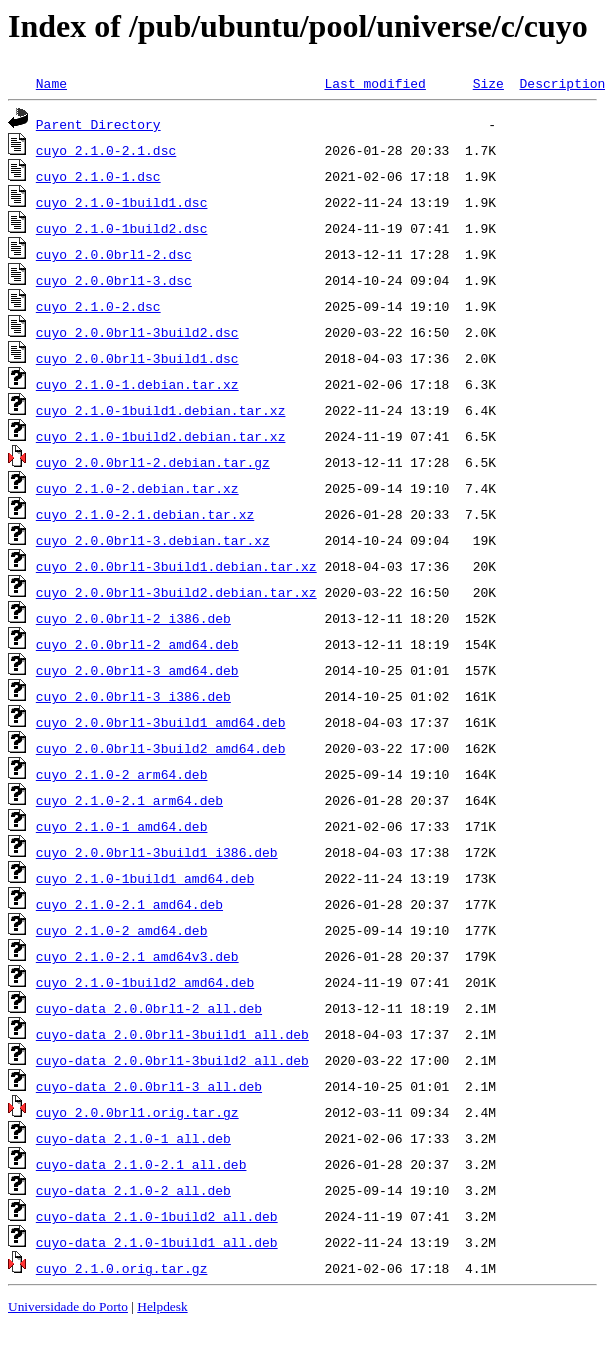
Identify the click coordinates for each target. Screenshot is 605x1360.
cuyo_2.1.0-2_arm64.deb (122, 774)
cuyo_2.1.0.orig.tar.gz (122, 1268)
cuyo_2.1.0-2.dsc (98, 306)
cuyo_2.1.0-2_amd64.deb (122, 930)
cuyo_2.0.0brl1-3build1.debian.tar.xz (176, 566)
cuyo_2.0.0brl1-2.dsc (114, 254)
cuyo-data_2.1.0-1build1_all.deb (157, 1242)
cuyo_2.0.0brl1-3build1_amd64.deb (161, 722)
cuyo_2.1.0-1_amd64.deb (122, 826)
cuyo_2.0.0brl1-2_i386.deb (133, 618)
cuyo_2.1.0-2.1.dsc (106, 150)
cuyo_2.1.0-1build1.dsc (122, 202)
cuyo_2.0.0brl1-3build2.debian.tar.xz (176, 592)
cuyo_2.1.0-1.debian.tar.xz (137, 384)
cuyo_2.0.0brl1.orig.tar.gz (137, 1112)
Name (51, 83)
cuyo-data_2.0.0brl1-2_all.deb (149, 1008)
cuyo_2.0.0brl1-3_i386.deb (133, 696)
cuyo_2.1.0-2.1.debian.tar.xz (145, 514)
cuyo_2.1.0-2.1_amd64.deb (129, 904)
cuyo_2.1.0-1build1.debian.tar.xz (161, 410)
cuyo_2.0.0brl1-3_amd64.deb (137, 670)
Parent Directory (98, 124)
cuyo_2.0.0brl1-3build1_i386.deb (157, 852)
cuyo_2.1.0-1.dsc (98, 176)
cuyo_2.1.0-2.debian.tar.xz (137, 488)
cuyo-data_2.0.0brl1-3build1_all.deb (172, 1034)
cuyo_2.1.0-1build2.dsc (122, 228)
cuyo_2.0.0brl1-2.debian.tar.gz (153, 462)
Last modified (374, 83)
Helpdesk (162, 1306)
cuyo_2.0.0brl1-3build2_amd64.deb (161, 748)
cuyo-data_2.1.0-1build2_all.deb (157, 1216)
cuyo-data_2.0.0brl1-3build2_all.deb (172, 1060)
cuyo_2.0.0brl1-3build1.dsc (137, 358)
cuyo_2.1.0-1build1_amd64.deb (145, 878)
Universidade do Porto (68, 1306)
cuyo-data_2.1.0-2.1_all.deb (141, 1164)
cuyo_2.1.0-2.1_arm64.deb (129, 800)
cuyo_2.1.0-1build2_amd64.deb (145, 982)
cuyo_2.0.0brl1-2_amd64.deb (137, 644)
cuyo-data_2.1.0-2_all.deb (133, 1190)
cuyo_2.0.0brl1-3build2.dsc (137, 332)
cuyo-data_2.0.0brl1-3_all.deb (149, 1086)
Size (488, 83)
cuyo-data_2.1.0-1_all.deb (133, 1138)
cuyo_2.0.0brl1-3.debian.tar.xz (153, 540)
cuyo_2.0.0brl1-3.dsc (114, 280)
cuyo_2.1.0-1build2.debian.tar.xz (161, 436)
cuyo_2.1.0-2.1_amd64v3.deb (137, 956)
